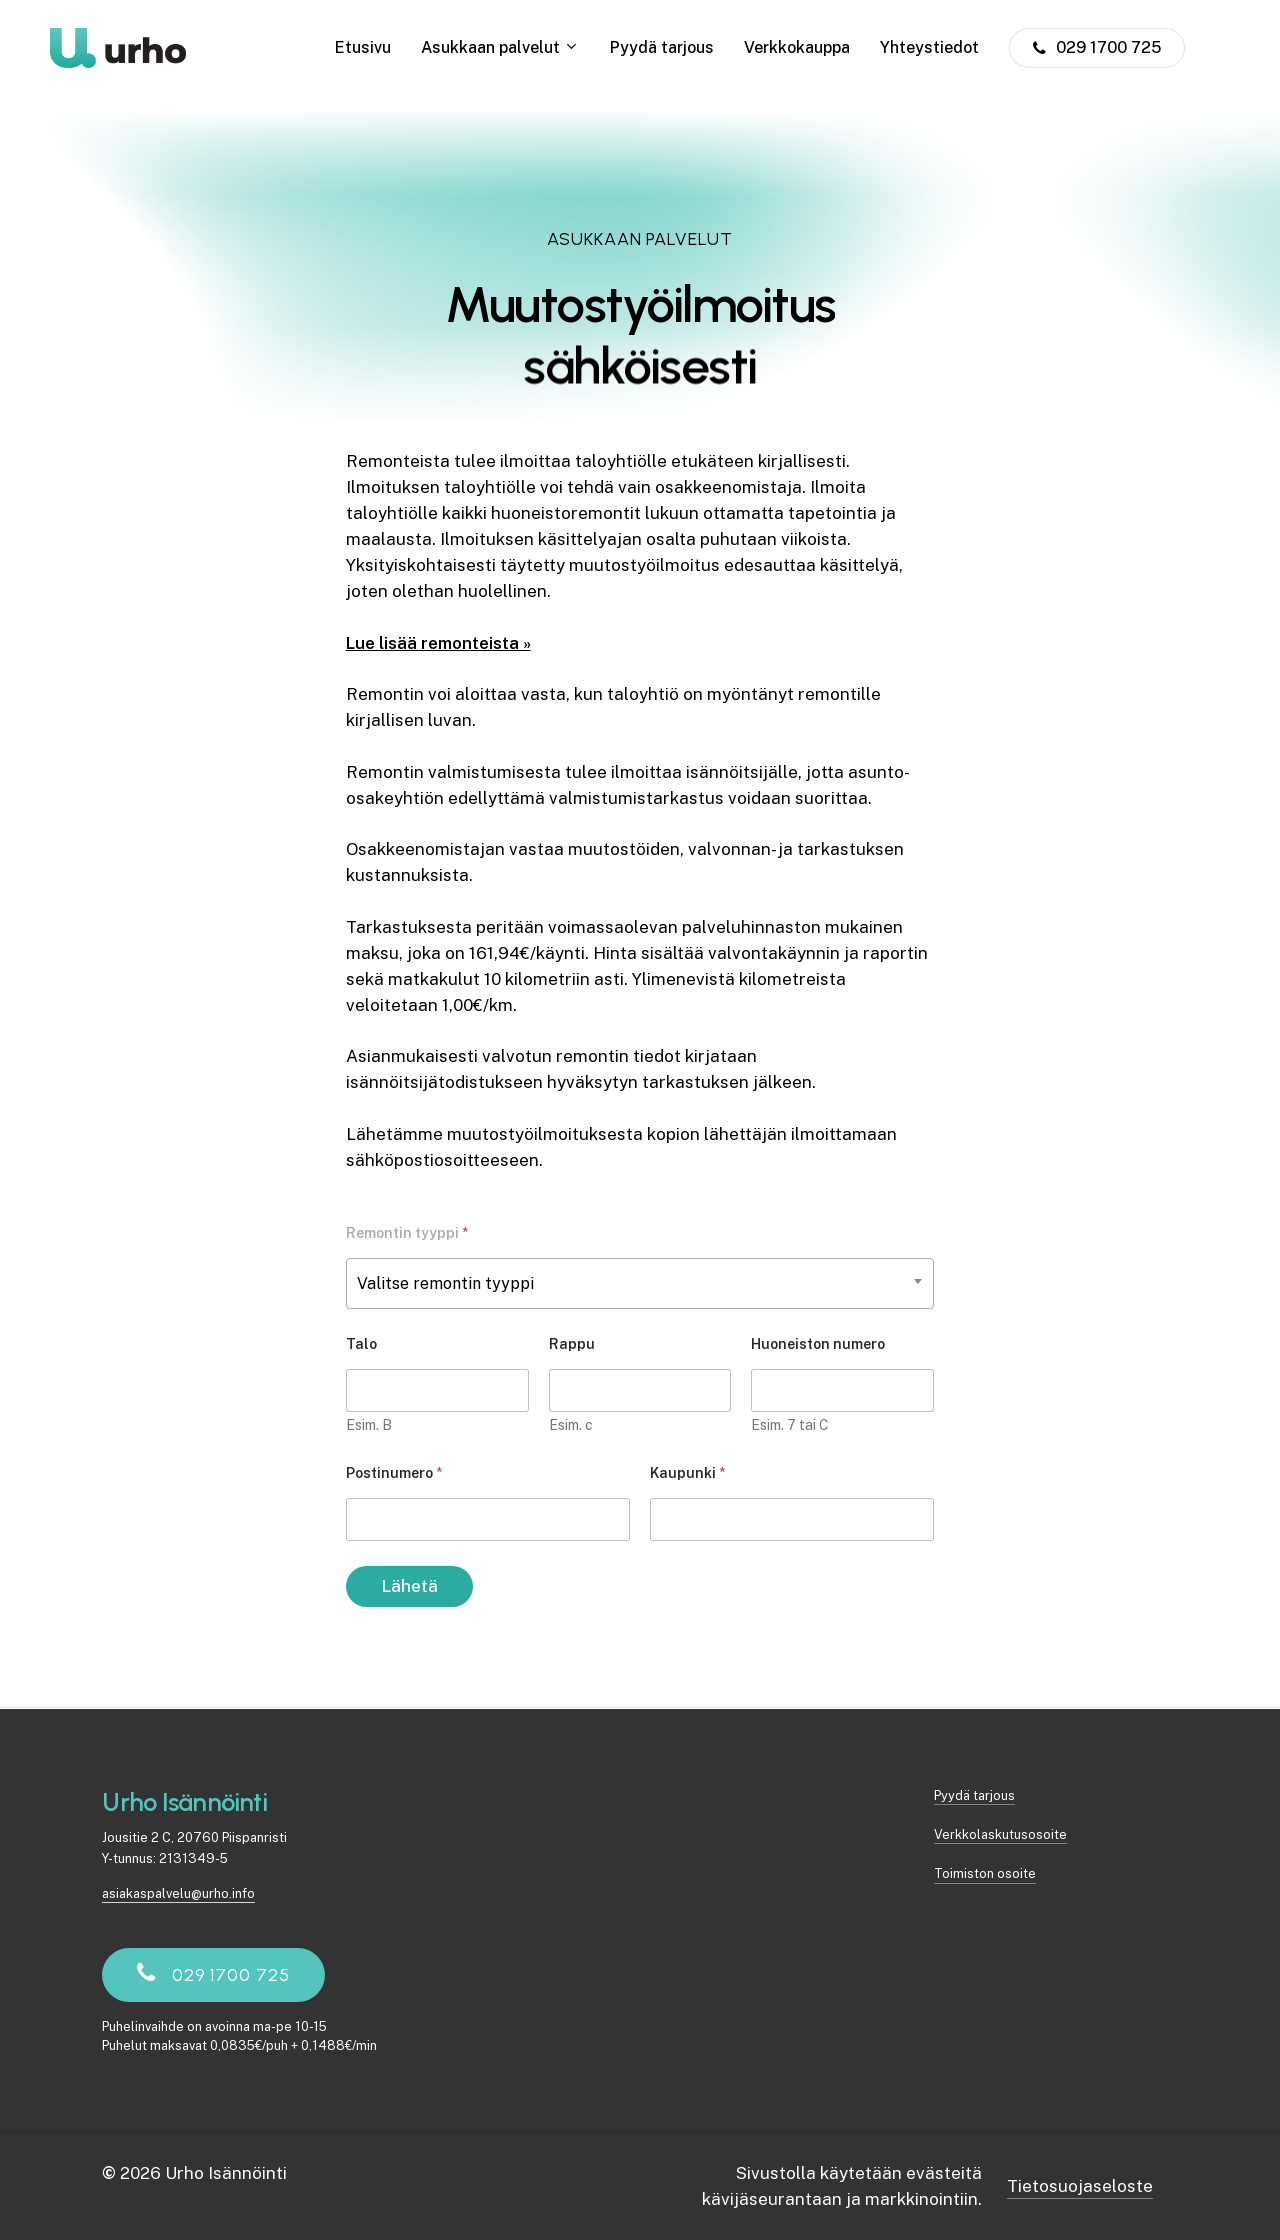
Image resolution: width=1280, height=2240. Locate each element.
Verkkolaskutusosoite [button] (1000, 1834)
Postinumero (394, 1473)
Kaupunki (687, 1473)
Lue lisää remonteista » (438, 643)
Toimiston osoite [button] (985, 1873)
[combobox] (640, 1283)
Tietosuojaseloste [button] (1080, 2186)
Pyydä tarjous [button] (974, 1795)
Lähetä (409, 1586)
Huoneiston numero (818, 1344)
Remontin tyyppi (407, 1233)
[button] (231, 1975)
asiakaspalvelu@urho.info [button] (178, 1893)
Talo (361, 1344)
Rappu (572, 1344)
